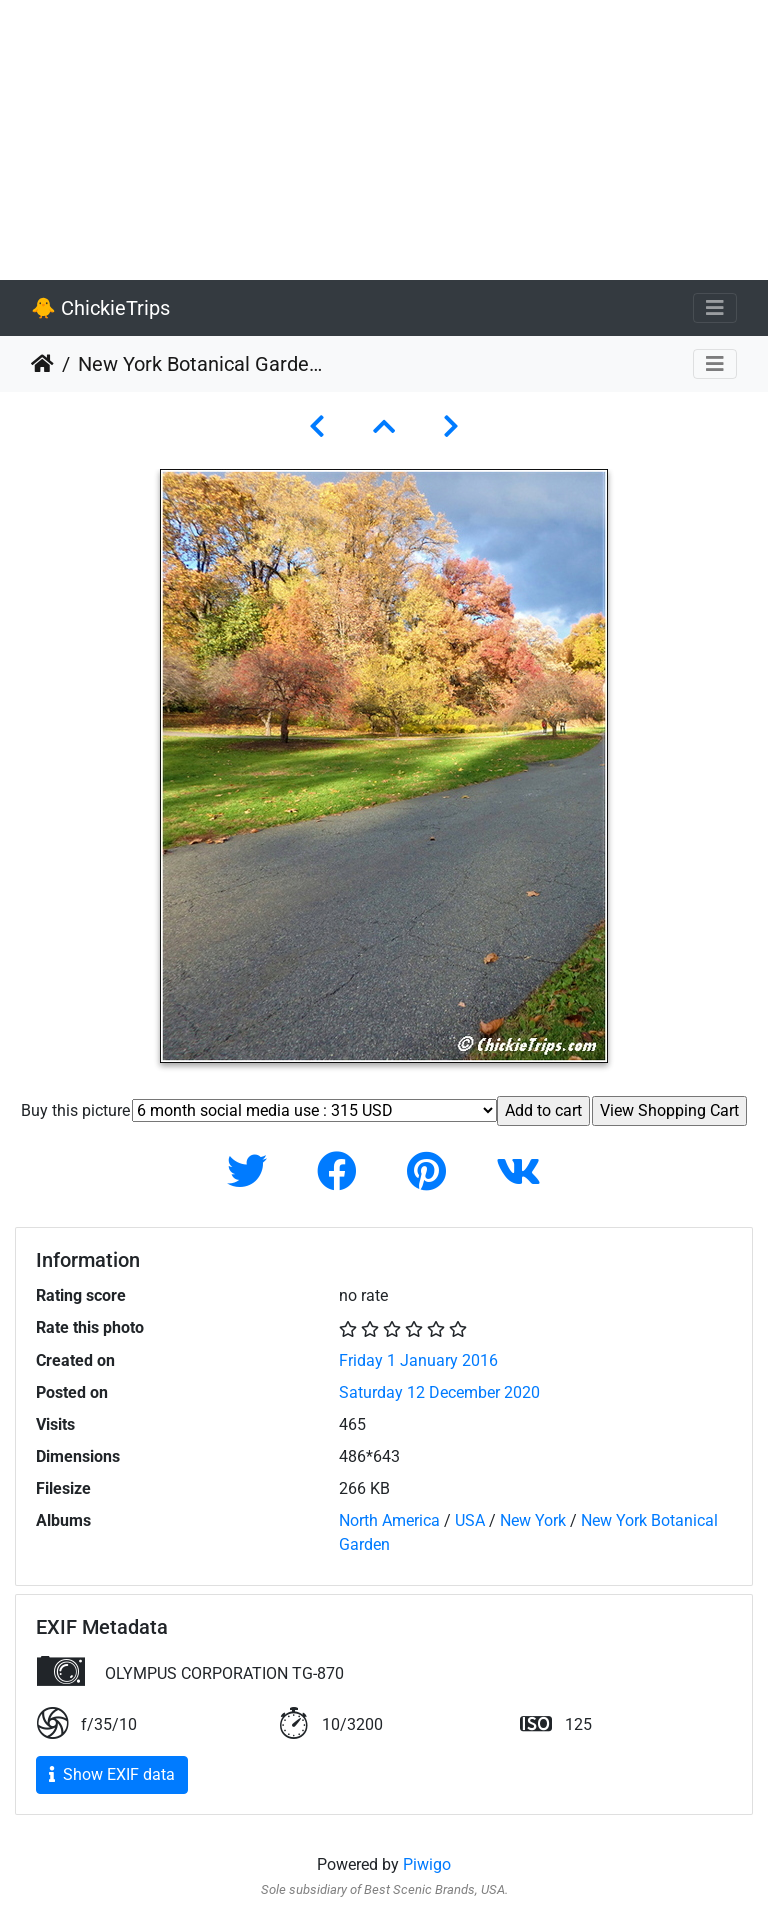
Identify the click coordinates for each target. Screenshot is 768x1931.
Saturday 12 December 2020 (439, 1392)
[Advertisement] (384, 140)
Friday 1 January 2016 (418, 1360)
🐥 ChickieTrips (100, 308)
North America (389, 1520)
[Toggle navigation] (715, 308)
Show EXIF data (112, 1774)
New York (533, 1520)
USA (470, 1520)
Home (42, 364)
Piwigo (427, 1864)
